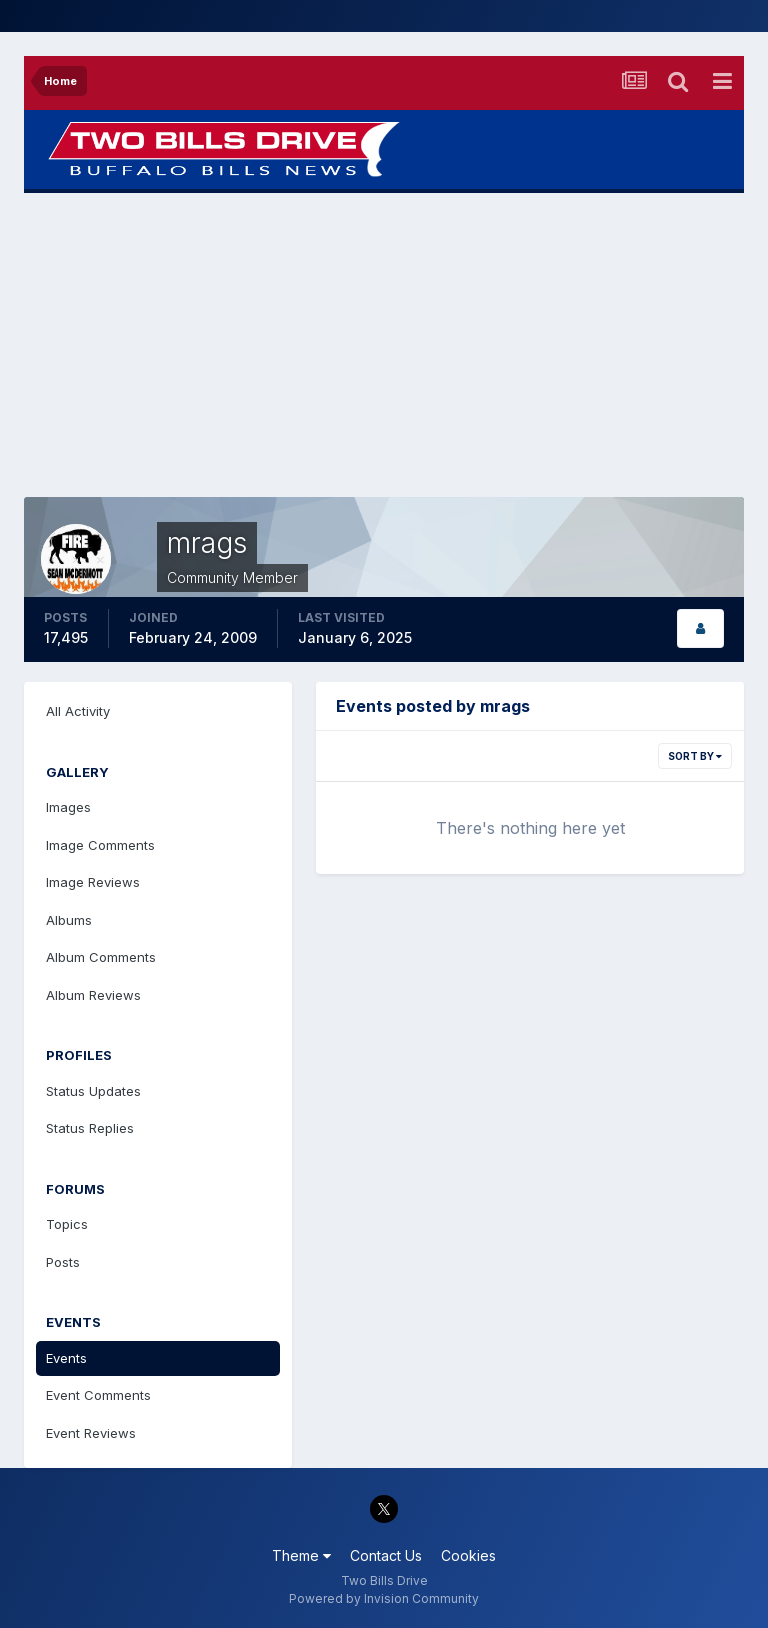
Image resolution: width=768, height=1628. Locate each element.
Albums (69, 920)
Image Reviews (93, 882)
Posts (63, 1262)
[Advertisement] (384, 345)
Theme (301, 1555)
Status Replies (90, 1128)
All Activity (78, 711)
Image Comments (100, 845)
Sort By (695, 756)
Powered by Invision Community (384, 1598)
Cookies (468, 1555)
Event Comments (98, 1395)
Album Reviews (93, 995)
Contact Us (386, 1555)
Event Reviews (91, 1433)
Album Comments (101, 957)
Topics (67, 1224)
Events (66, 1358)
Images (68, 807)
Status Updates (93, 1091)
